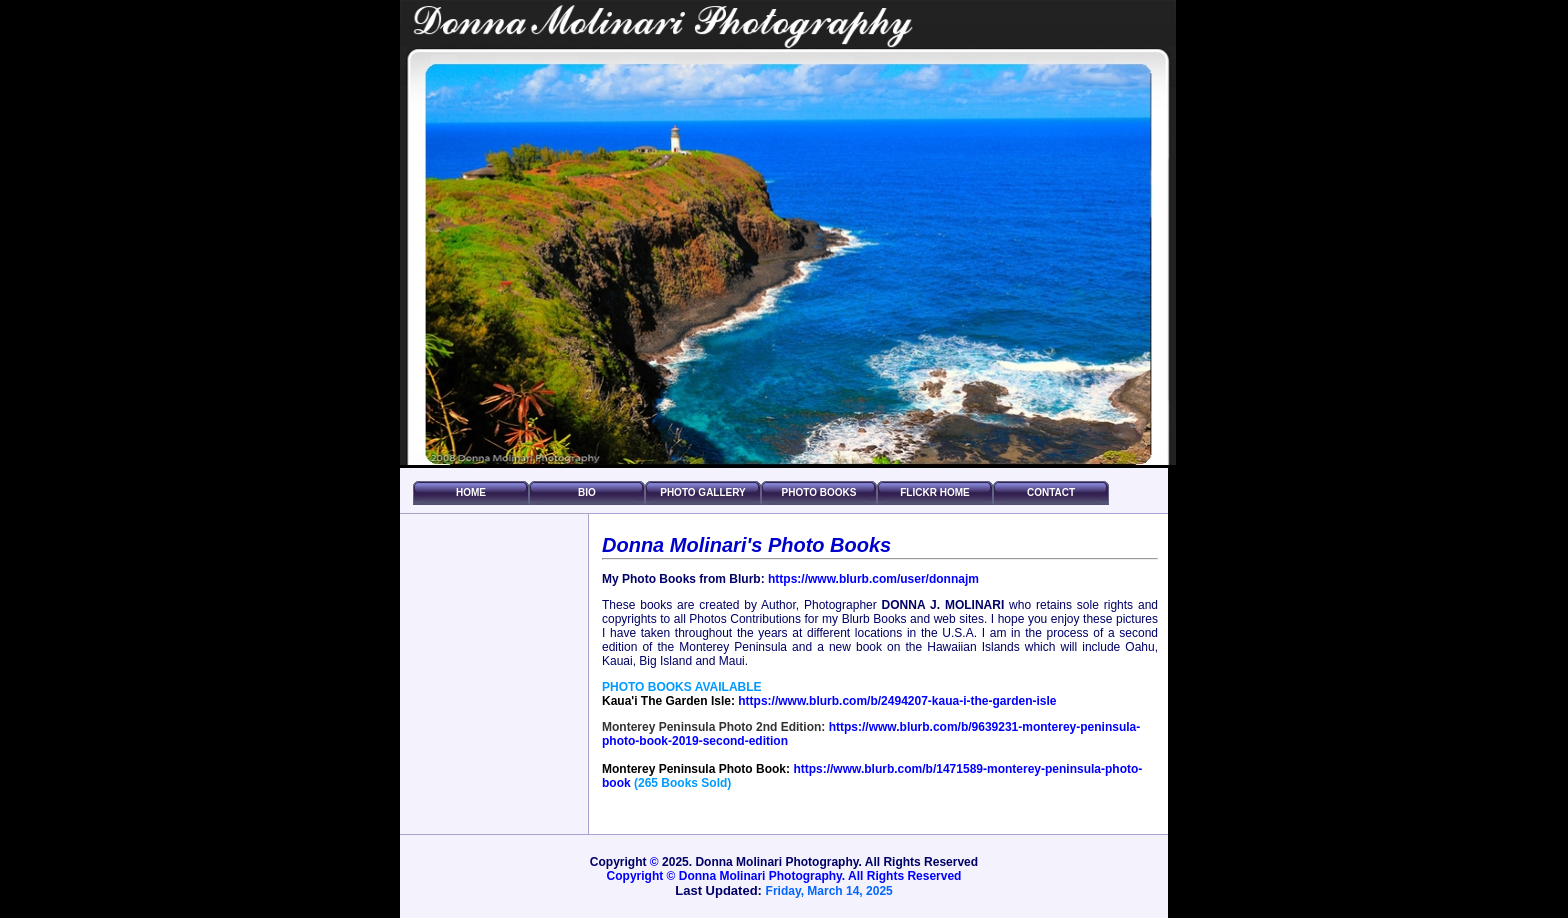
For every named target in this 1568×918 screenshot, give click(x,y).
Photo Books (819, 492)
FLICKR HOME (934, 492)
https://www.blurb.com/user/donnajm (873, 579)
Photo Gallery (703, 492)
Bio (587, 492)
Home (471, 492)
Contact (1051, 492)
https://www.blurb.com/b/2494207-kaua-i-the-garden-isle (897, 701)
